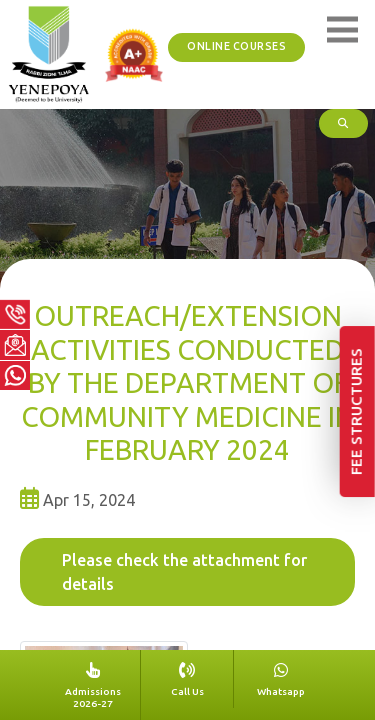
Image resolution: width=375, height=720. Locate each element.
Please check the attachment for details (184, 572)
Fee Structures (358, 468)
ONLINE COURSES (241, 46)
